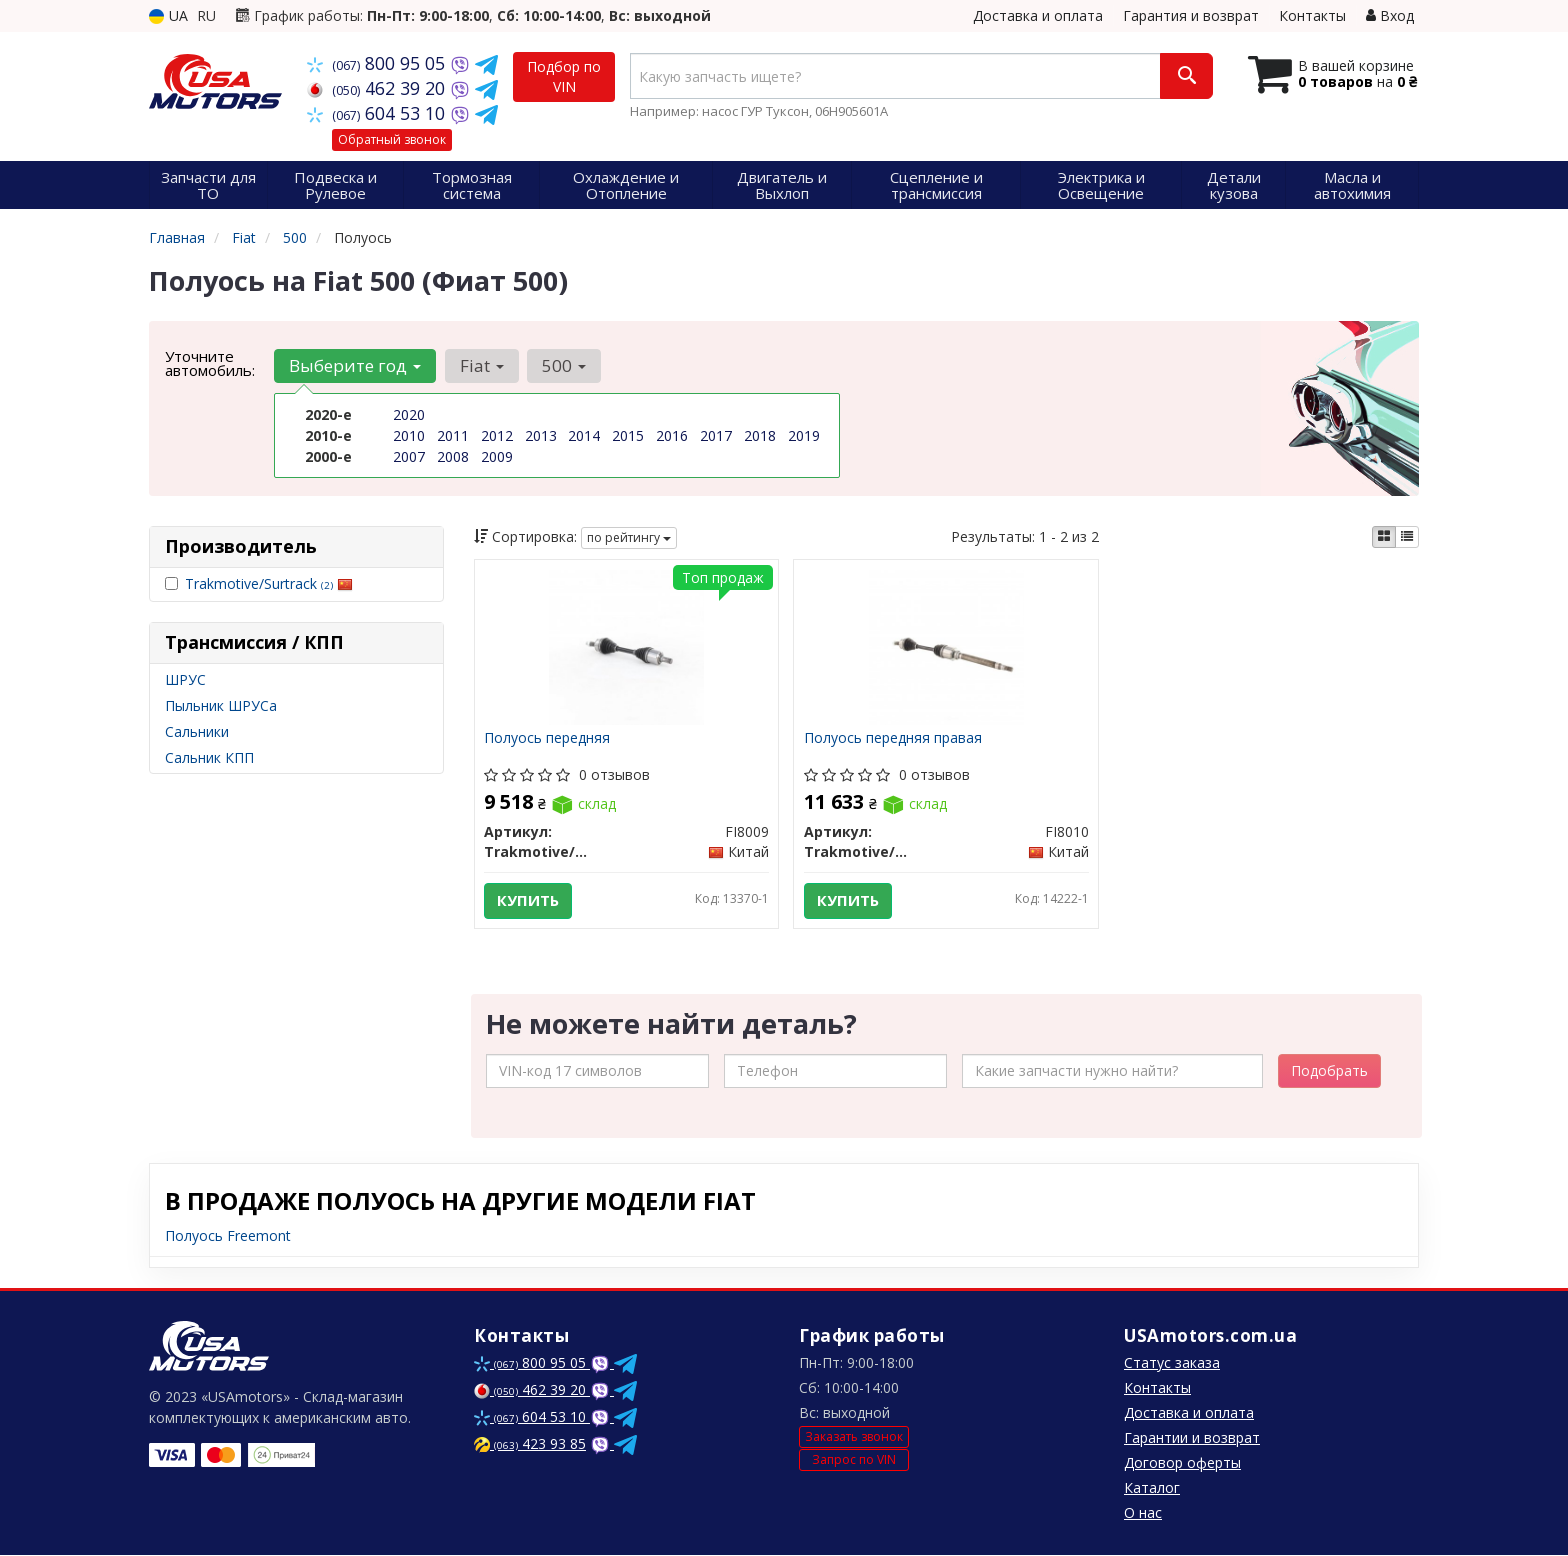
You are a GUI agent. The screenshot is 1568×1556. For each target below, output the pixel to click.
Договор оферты (1182, 1463)
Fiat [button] (481, 365)
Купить (529, 901)
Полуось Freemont (228, 1236)
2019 (804, 435)
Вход (1390, 15)
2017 (716, 435)
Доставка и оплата (1038, 15)
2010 (409, 435)
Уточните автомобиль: (210, 363)
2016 (672, 435)
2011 (453, 435)
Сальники (197, 731)
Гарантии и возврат (1192, 1438)
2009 (497, 456)
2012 (497, 435)
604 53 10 (378, 113)
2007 (409, 456)
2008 (453, 456)
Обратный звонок (392, 139)
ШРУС (185, 679)
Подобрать (1329, 1071)
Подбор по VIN (564, 76)
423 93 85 (530, 1444)
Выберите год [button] (355, 365)
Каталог (1152, 1488)
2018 (760, 435)
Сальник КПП (209, 757)
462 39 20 (378, 88)
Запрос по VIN (854, 1460)
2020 (409, 414)
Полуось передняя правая (893, 738)
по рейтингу (629, 537)
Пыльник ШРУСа (221, 705)
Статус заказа (1172, 1363)
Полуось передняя (548, 738)
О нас (1143, 1513)
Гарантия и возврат (1191, 15)
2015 (628, 435)
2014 (584, 435)
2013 (541, 435)
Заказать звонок (854, 1437)
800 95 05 (378, 63)
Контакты (1312, 15)
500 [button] (563, 365)
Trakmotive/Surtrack (269, 583)
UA (168, 15)
